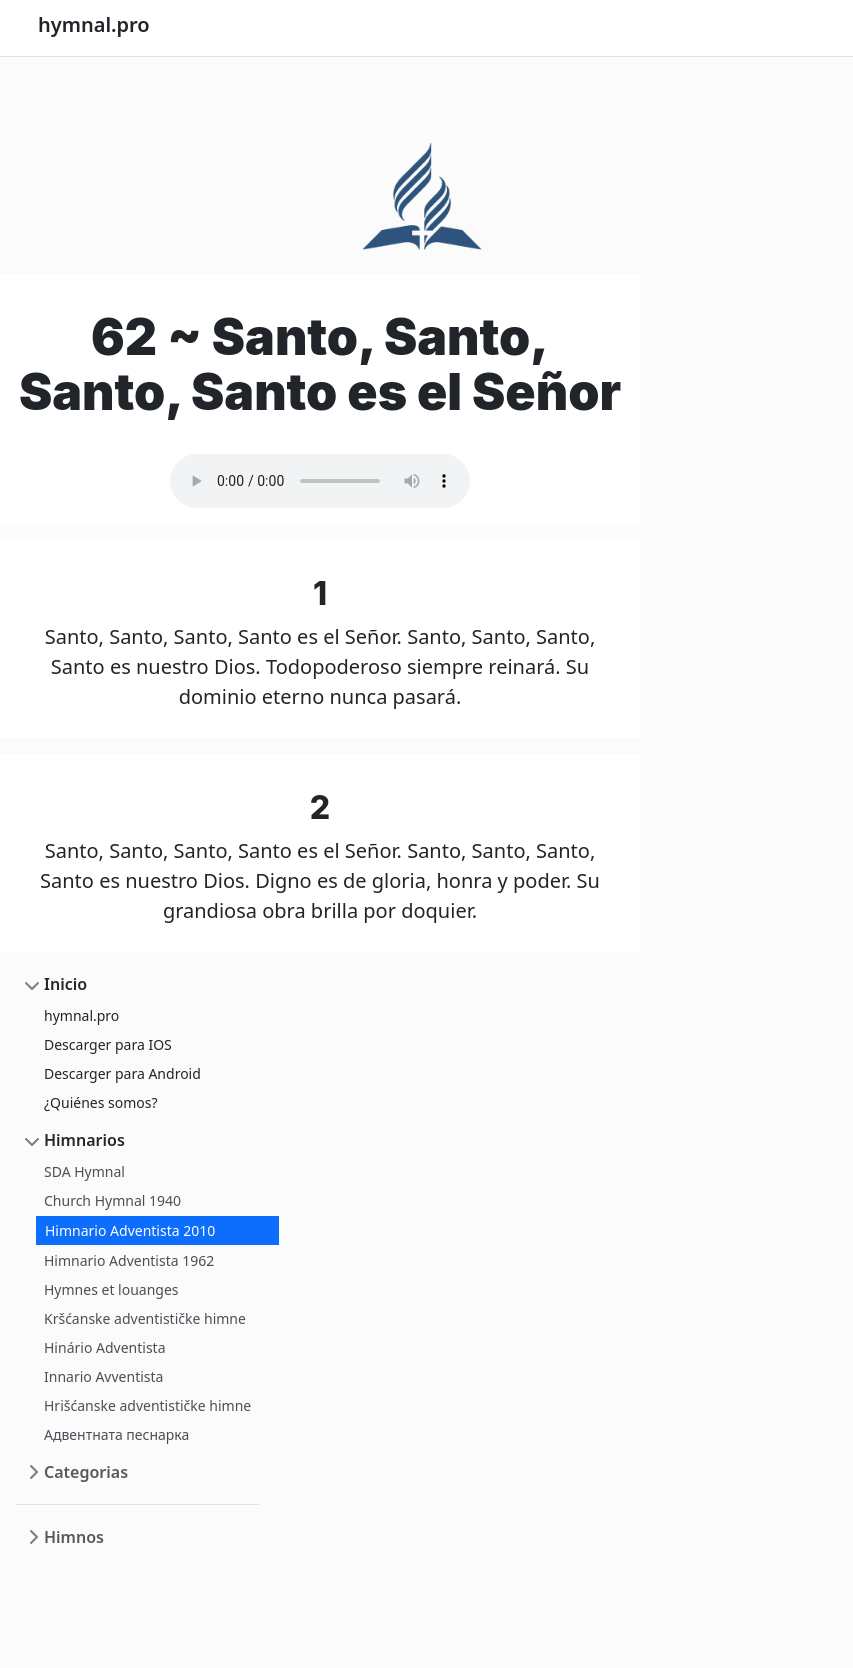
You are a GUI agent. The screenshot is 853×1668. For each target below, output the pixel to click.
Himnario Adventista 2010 (130, 1230)
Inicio (65, 984)
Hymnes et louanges (111, 1289)
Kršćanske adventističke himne (145, 1318)
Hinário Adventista (105, 1347)
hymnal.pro (81, 1015)
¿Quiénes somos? (101, 1102)
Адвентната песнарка (116, 1434)
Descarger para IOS (108, 1044)
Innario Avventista (103, 1376)
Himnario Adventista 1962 (129, 1260)
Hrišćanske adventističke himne (147, 1405)
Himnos (74, 1537)
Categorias (86, 1472)
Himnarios (84, 1140)
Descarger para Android (122, 1073)
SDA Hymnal (84, 1171)
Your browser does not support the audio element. (320, 481)
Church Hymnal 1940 (112, 1200)
